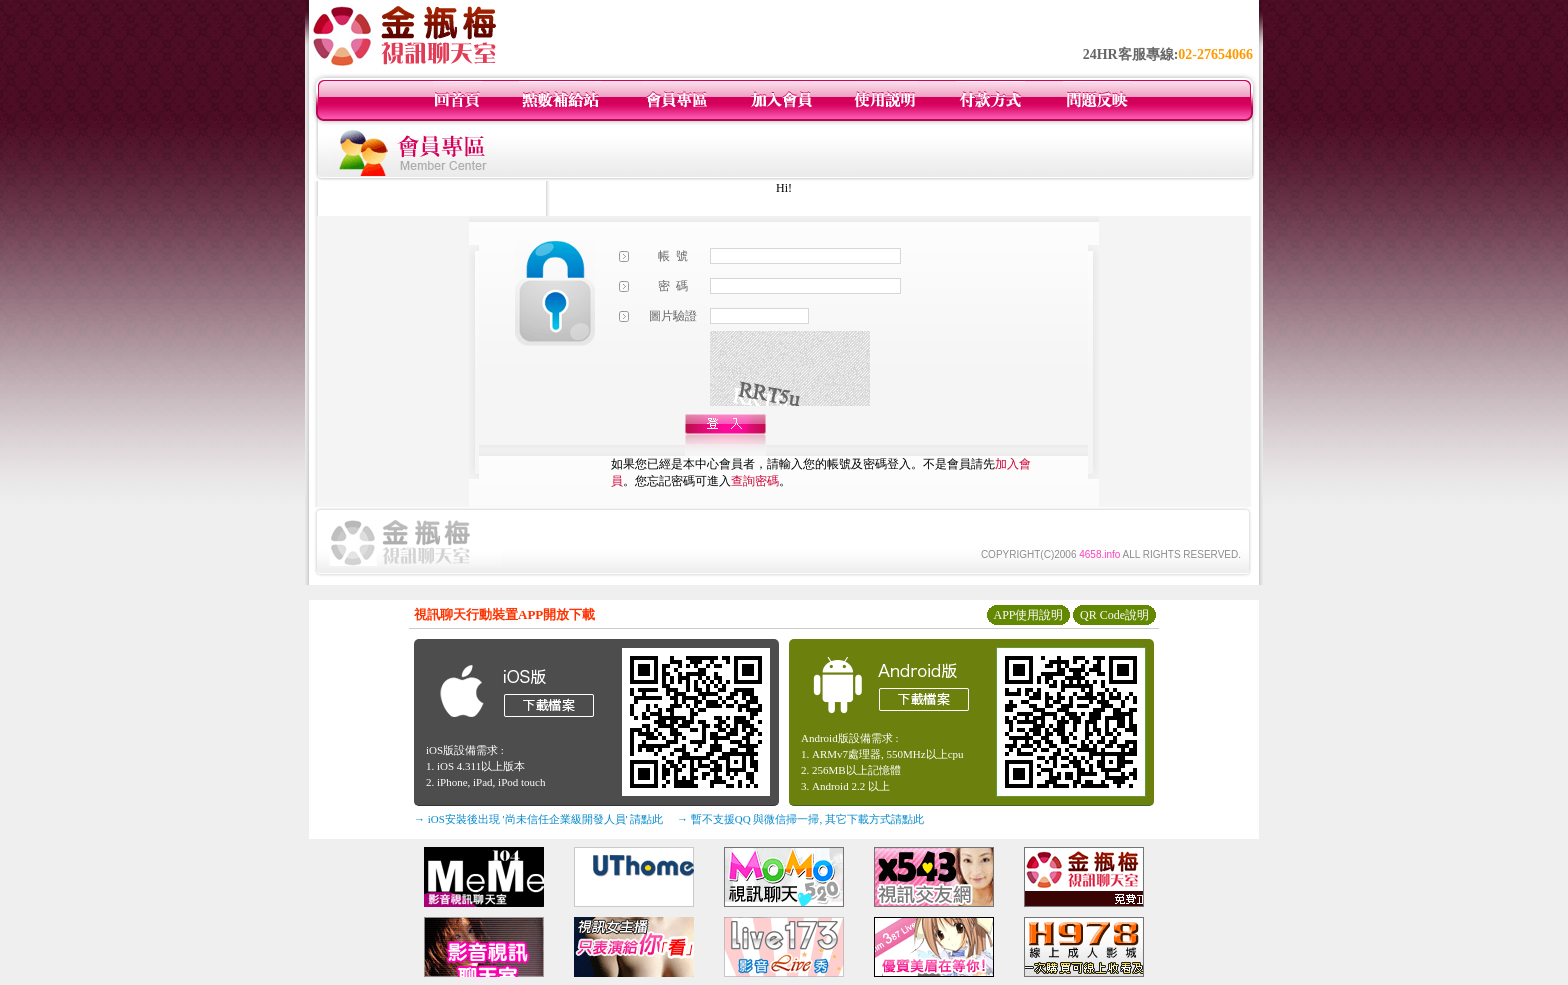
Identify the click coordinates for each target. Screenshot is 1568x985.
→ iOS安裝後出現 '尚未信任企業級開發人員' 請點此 (538, 819)
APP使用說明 (1028, 615)
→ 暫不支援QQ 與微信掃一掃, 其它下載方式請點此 (800, 819)
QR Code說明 (1114, 615)
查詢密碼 (755, 481)
